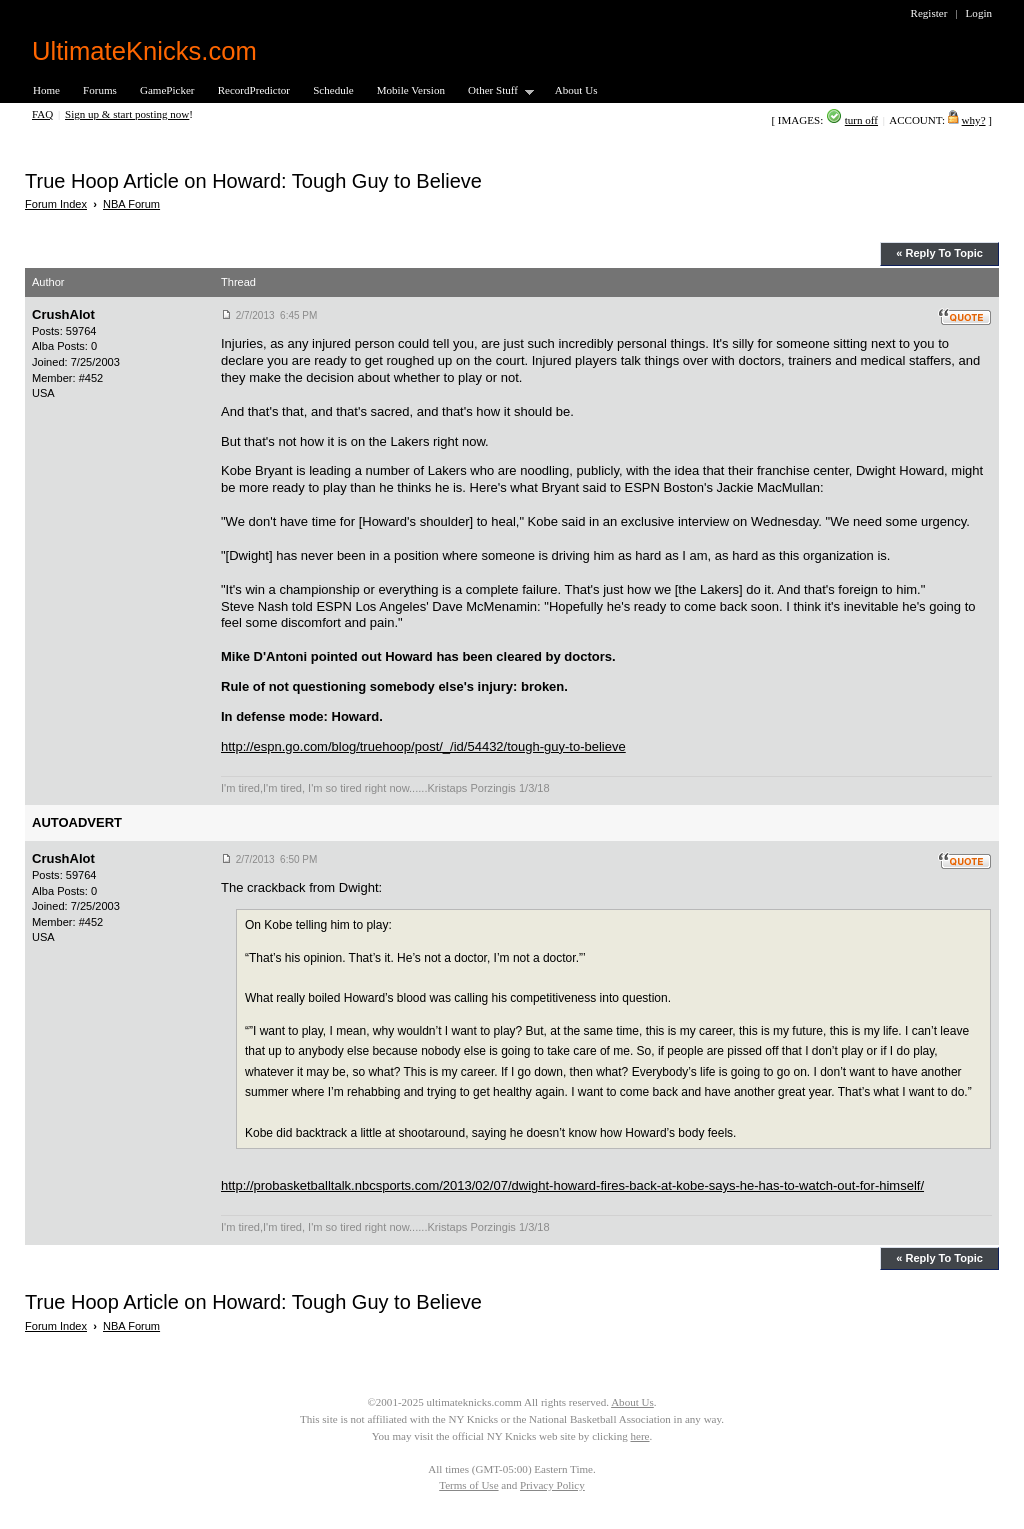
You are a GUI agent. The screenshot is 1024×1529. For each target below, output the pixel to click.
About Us (576, 90)
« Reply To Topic (939, 253)
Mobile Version (411, 90)
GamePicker (167, 90)
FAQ (42, 114)
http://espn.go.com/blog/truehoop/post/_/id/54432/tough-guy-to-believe (423, 746)
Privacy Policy (552, 1485)
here (639, 1436)
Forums (100, 90)
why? (974, 120)
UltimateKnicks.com (144, 51)
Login (979, 13)
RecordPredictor (254, 90)
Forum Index (56, 204)
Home (46, 90)
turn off (861, 120)
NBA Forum (131, 204)
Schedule (333, 90)
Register (929, 13)
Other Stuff (495, 91)
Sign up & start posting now (127, 114)
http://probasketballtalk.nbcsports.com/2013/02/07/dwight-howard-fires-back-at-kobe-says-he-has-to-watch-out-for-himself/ (572, 1185)
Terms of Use (468, 1485)
